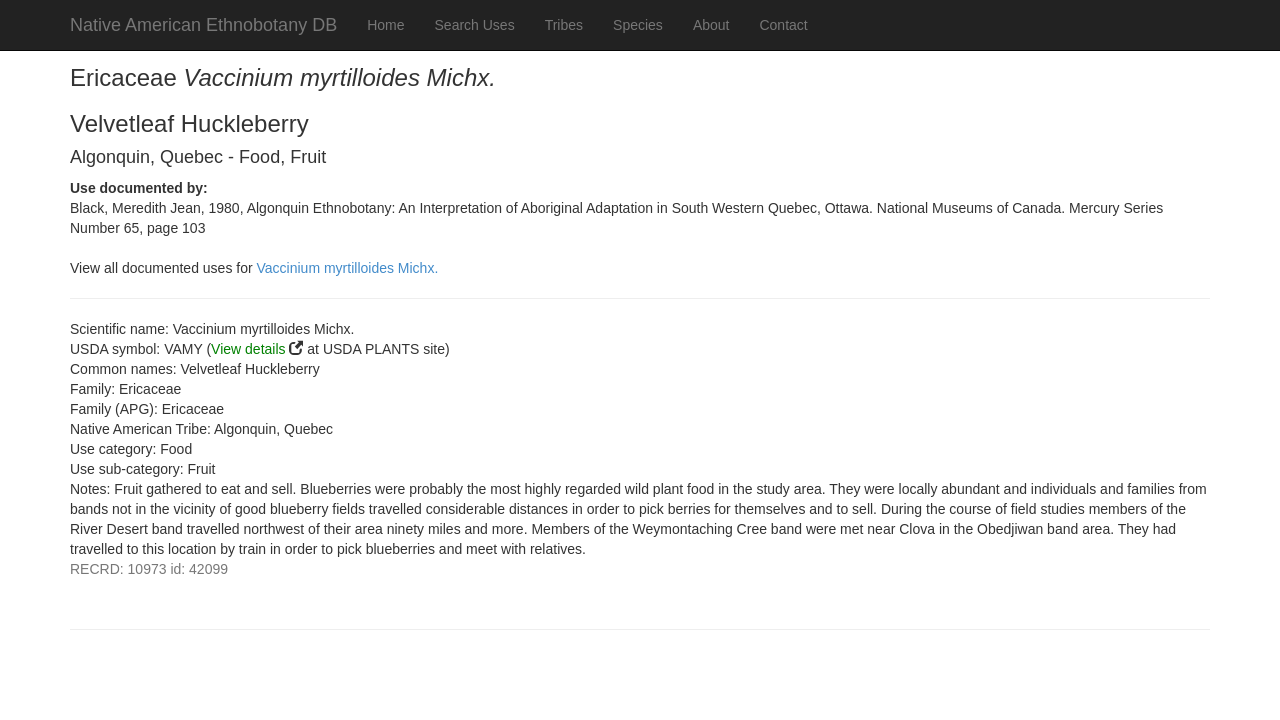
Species (638, 25)
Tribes (564, 25)
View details (248, 349)
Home (385, 25)
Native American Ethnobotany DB (203, 25)
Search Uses (475, 25)
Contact (783, 25)
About (711, 25)
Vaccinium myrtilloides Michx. (348, 268)
